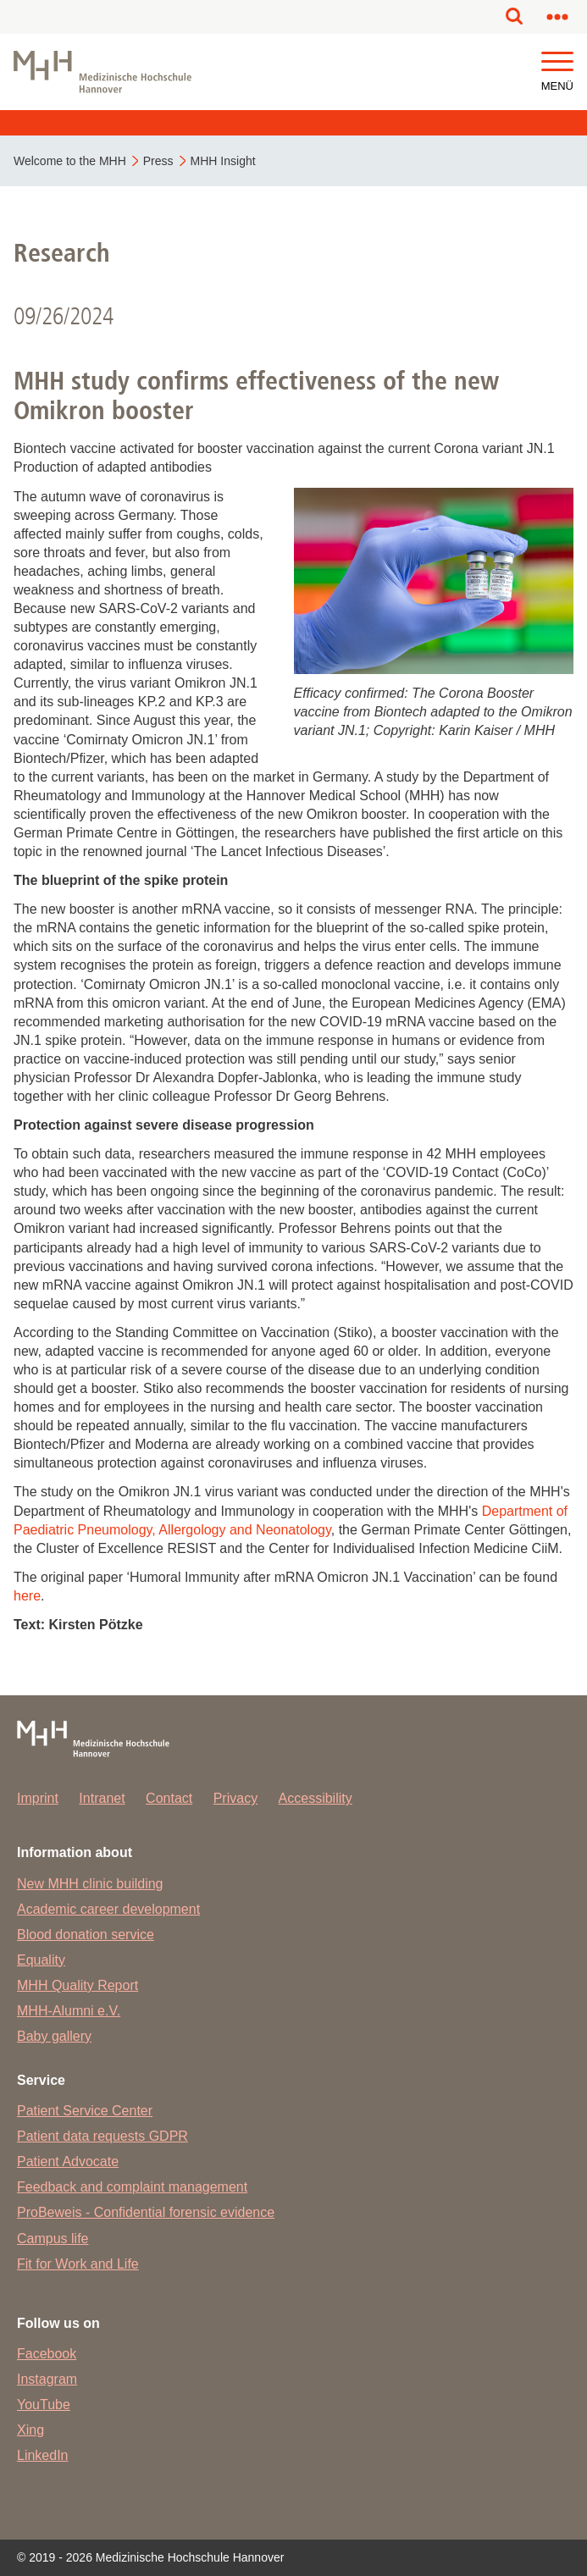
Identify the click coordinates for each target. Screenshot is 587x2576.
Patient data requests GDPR (102, 2136)
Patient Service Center (84, 2110)
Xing (30, 2430)
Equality (41, 1960)
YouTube (43, 2404)
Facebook (46, 2354)
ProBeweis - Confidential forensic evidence (145, 2212)
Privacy (235, 1798)
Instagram (47, 2379)
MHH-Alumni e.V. (68, 2011)
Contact (169, 1798)
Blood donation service (85, 1934)
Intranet (102, 1798)
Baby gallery (54, 2036)
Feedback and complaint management (132, 2187)
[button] (557, 62)
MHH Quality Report (77, 1985)
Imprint (37, 1798)
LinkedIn (43, 2455)
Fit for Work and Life (78, 2264)
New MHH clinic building (90, 1884)
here (27, 1596)
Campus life (52, 2238)
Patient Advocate (68, 2161)
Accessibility (315, 1798)
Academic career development (108, 1909)
